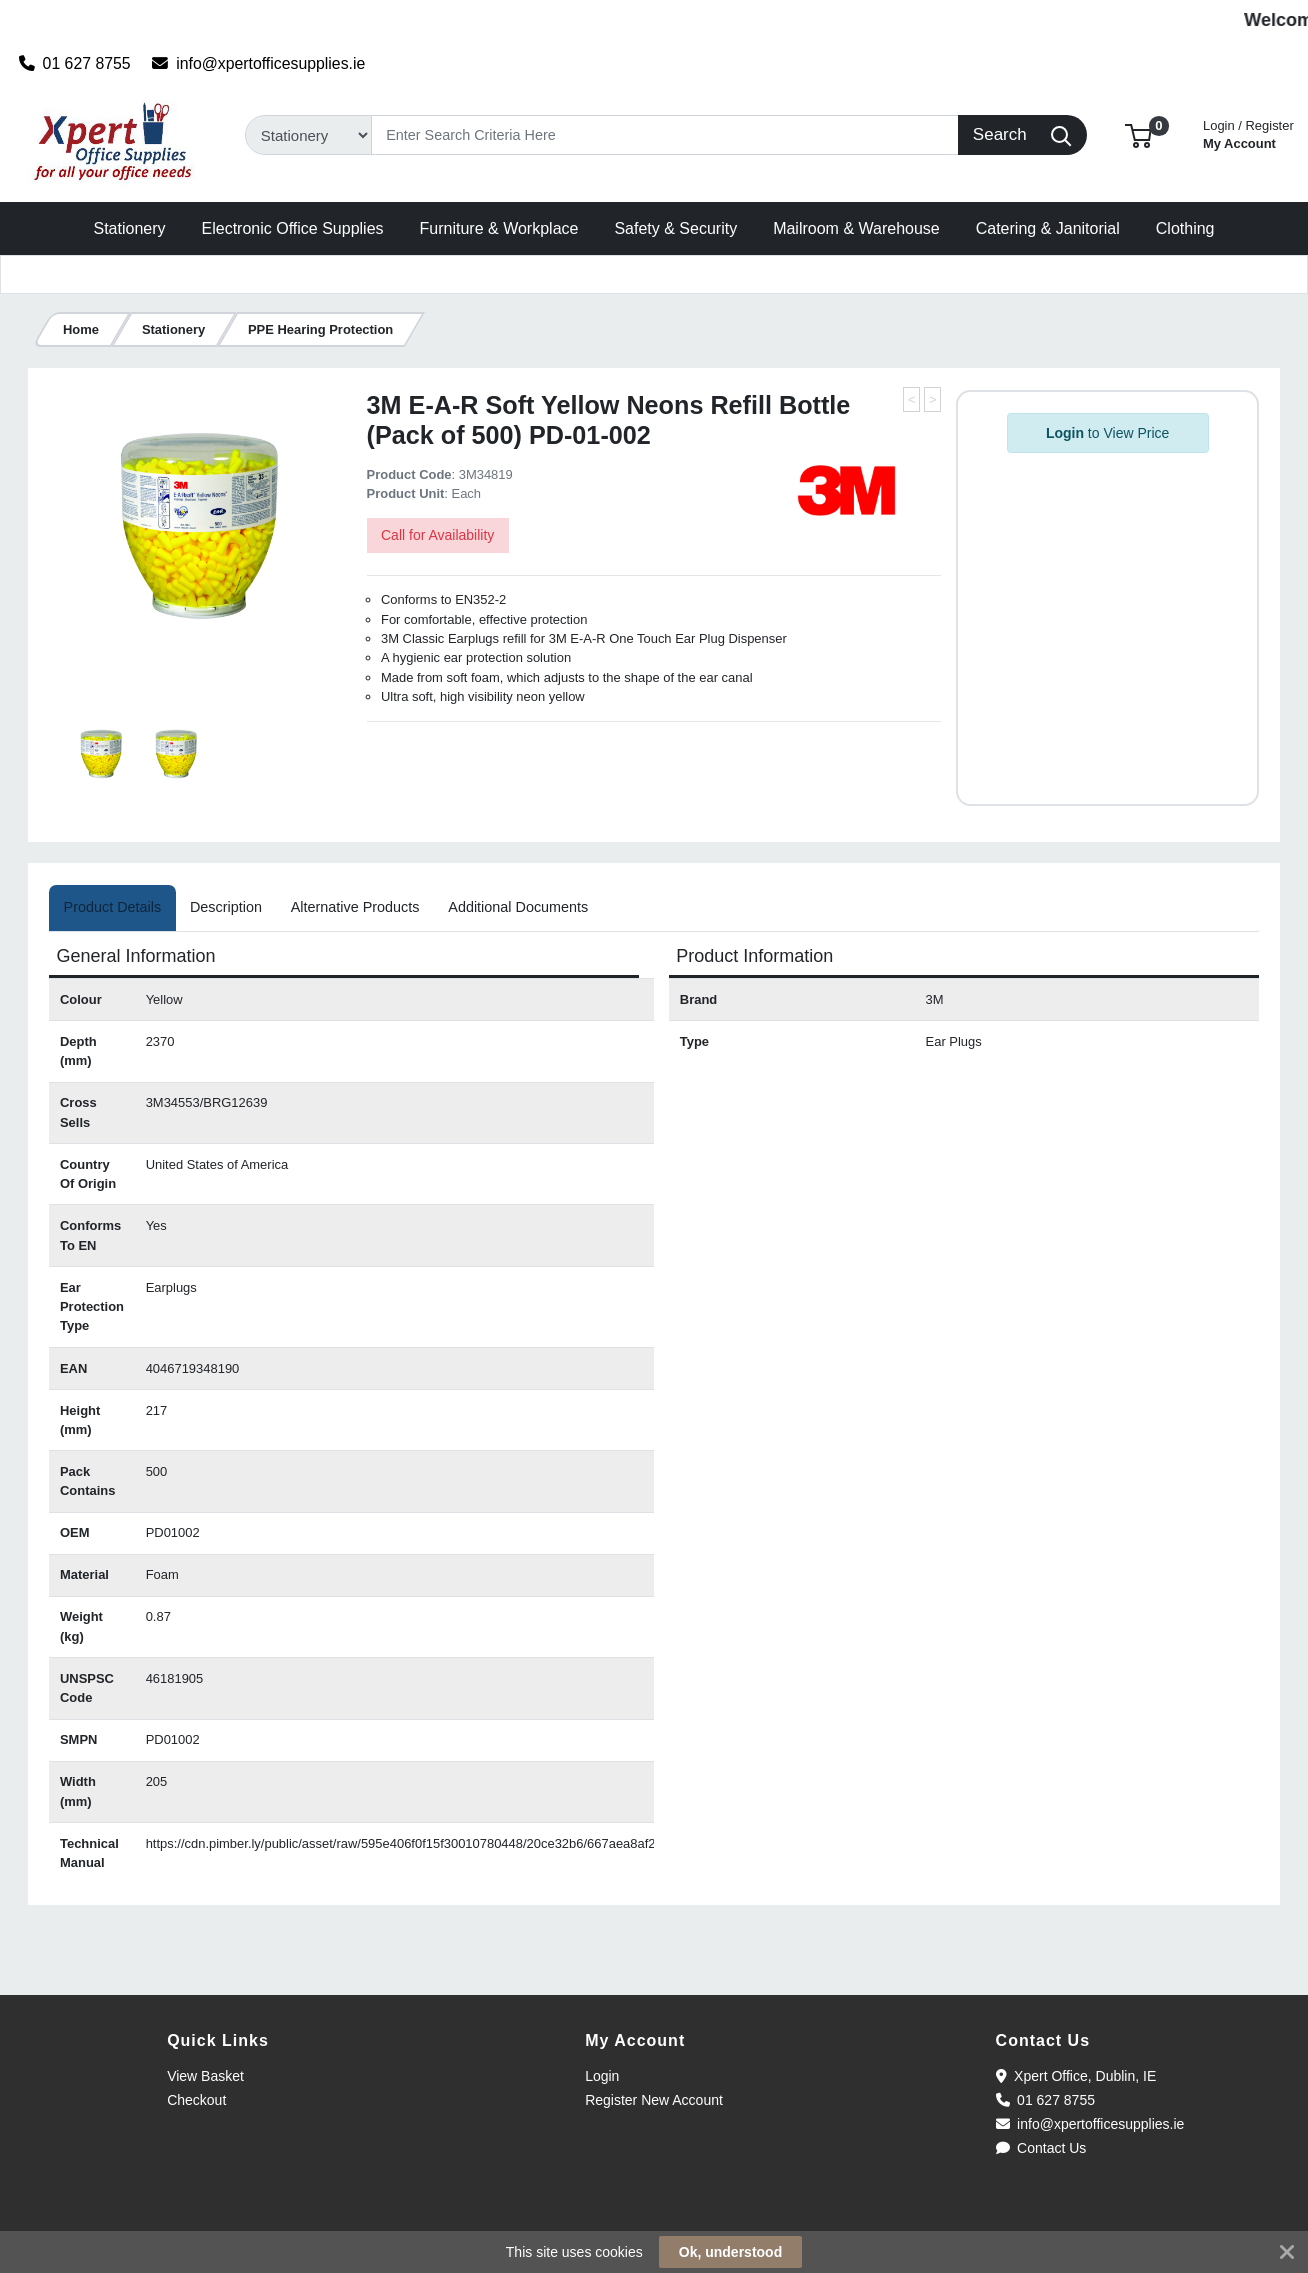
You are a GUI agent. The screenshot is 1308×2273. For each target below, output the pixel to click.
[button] (1138, 134)
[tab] (112, 908)
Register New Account (654, 2100)
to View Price (1107, 433)
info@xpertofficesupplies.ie (258, 63)
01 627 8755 (75, 63)
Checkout (196, 2100)
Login (602, 2076)
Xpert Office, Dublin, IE (1076, 2076)
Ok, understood (730, 2252)
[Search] (665, 135)
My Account (1248, 132)
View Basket (205, 2076)
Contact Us (1041, 2148)
